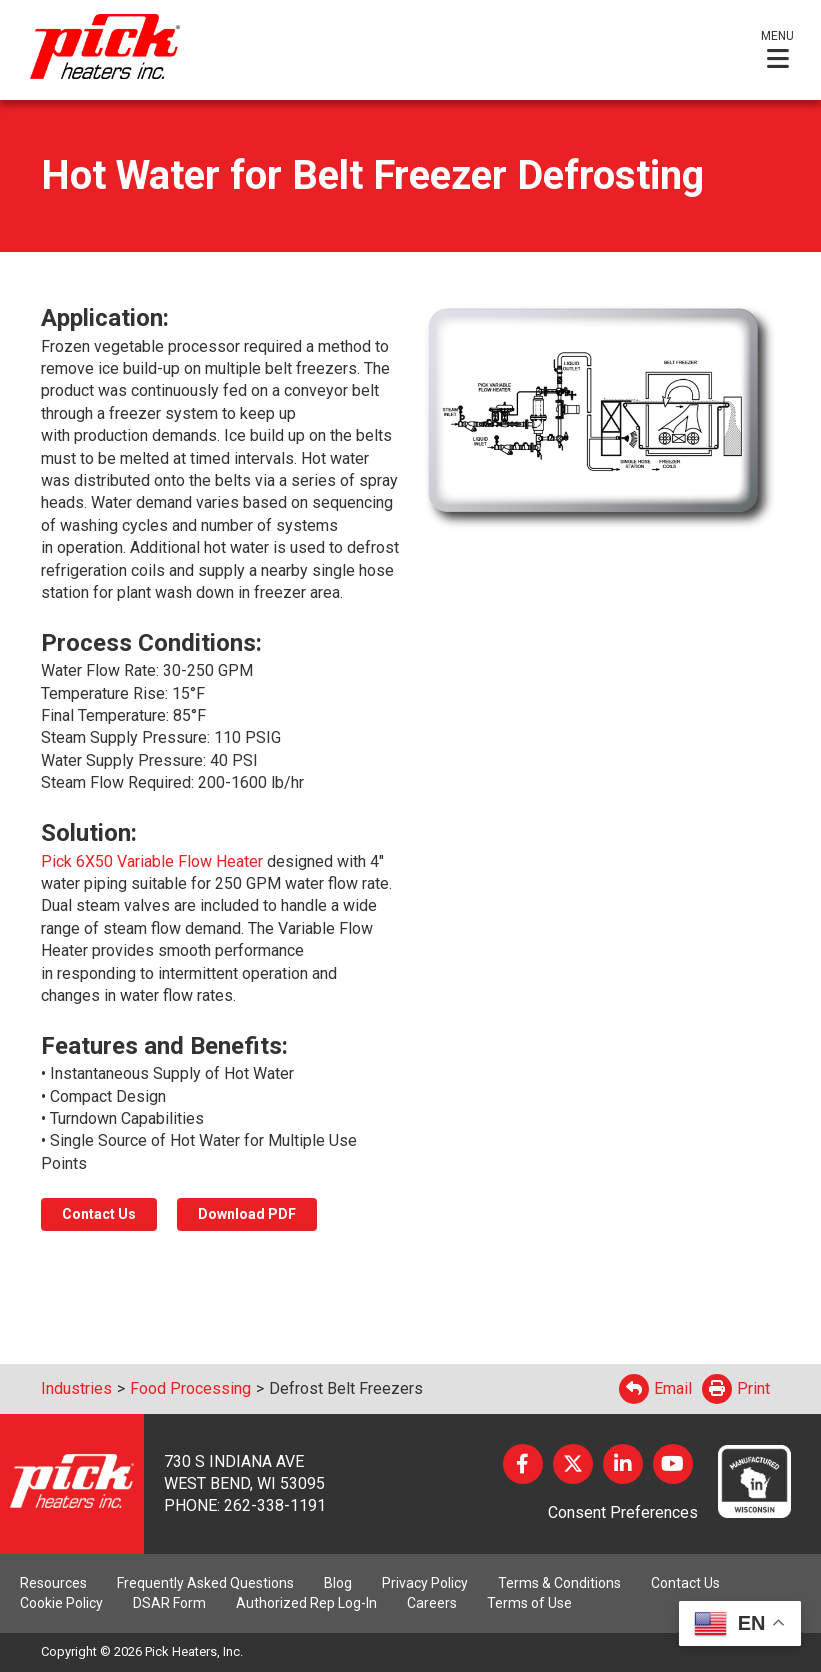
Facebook (523, 1464)
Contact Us (99, 1214)
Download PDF (247, 1214)
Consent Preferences (623, 1512)
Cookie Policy (61, 1603)
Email (655, 1388)
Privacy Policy (425, 1583)
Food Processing (190, 1388)
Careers (432, 1603)
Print (736, 1388)
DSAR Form (169, 1603)
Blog (338, 1583)
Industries (76, 1388)
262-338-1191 (275, 1505)
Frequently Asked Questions (205, 1583)
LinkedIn (623, 1464)
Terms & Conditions (559, 1583)
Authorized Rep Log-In (306, 1603)
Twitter (573, 1464)
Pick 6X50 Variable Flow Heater (154, 861)
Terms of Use (529, 1603)
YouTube (673, 1464)
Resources (53, 1583)
